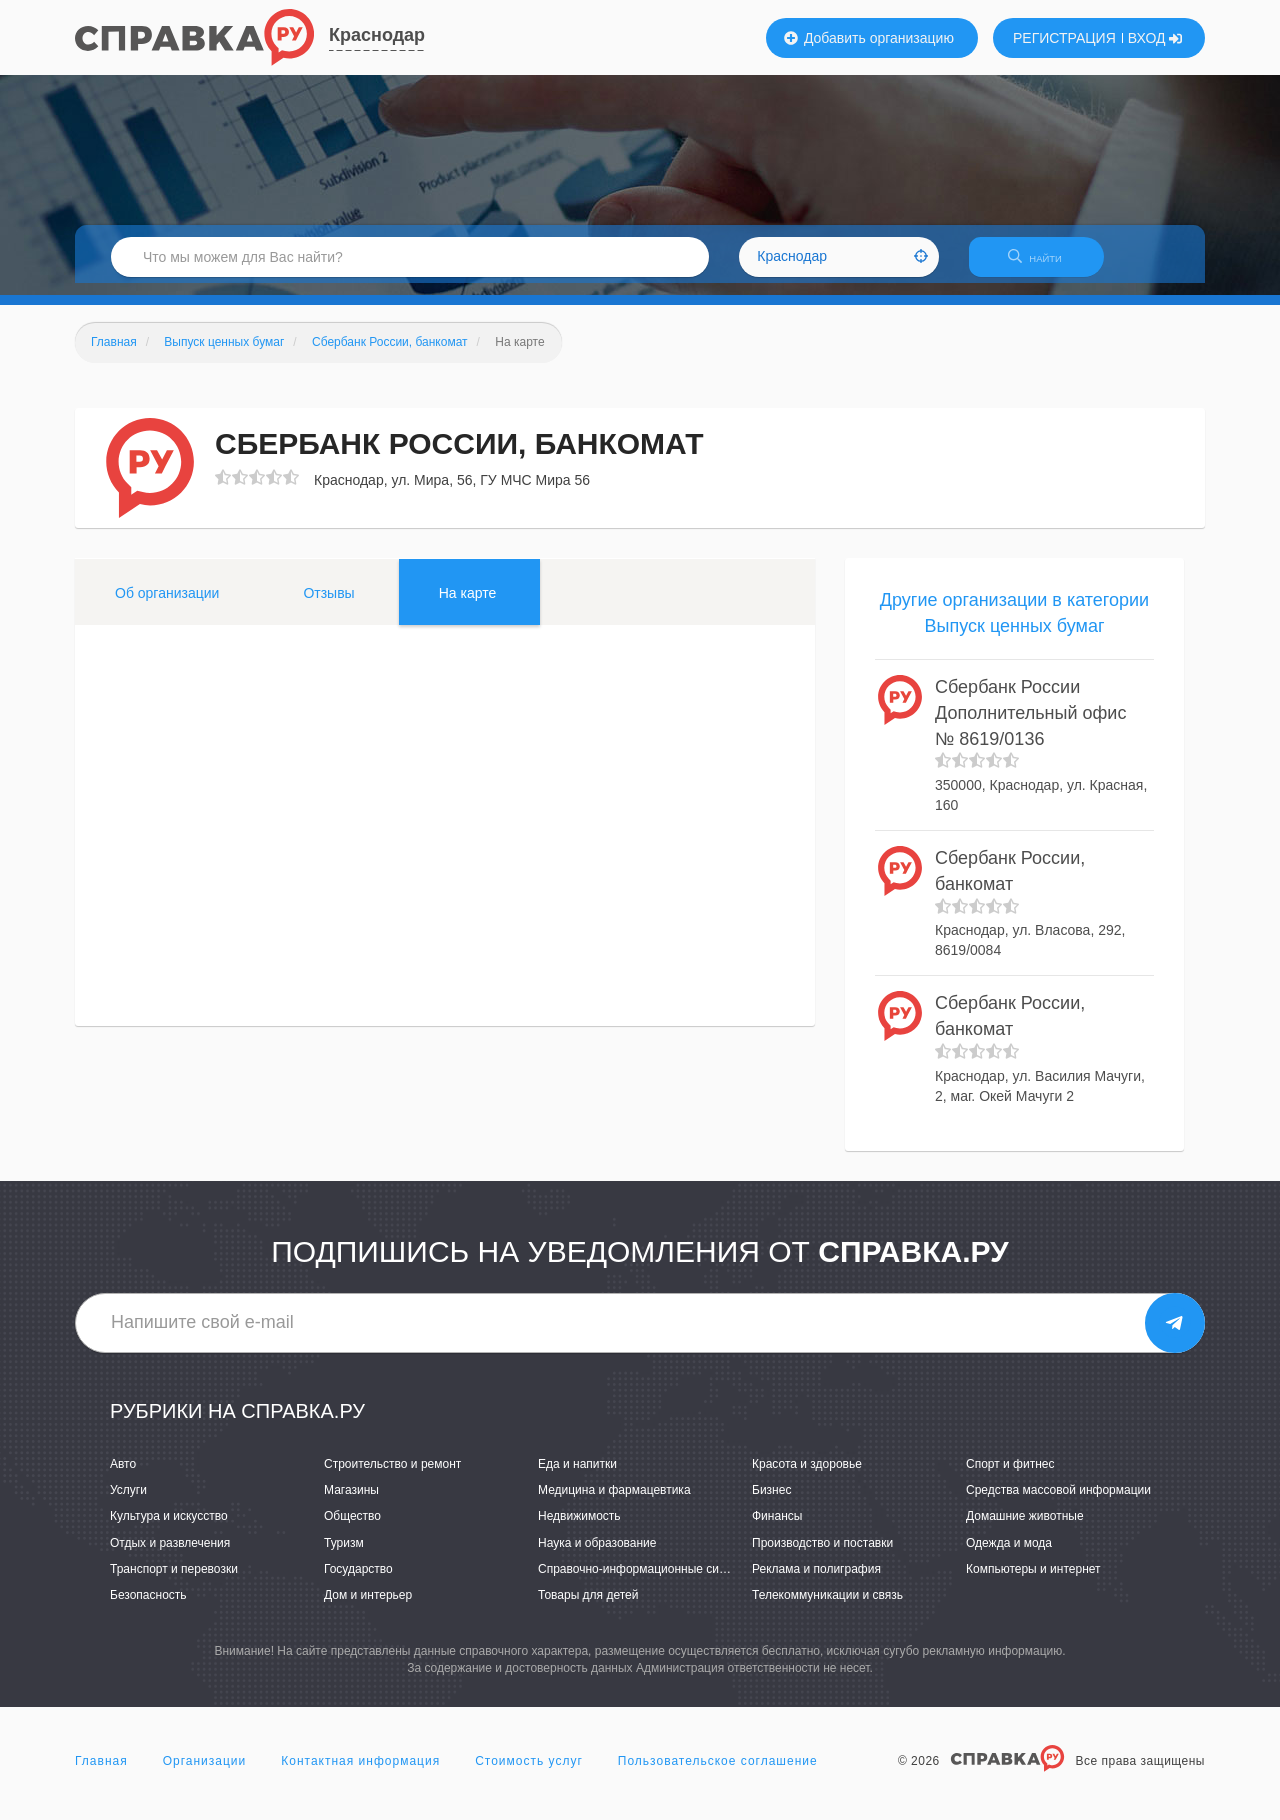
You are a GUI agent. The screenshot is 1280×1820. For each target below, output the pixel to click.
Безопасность (148, 1607)
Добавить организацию (869, 38)
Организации (205, 1774)
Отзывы (328, 605)
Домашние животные (1025, 1529)
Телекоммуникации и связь (827, 1607)
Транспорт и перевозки (174, 1581)
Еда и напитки (577, 1476)
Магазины (351, 1503)
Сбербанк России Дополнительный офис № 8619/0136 (1030, 725)
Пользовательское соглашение (718, 1774)
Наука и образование (597, 1555)
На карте (468, 605)
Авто (123, 1476)
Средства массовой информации (1058, 1503)
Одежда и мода (1009, 1555)
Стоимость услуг (529, 1774)
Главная (101, 1774)
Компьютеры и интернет (1033, 1581)
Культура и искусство (169, 1529)
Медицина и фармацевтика (614, 1503)
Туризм (344, 1555)
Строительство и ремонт (392, 1476)
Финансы (777, 1529)
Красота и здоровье (807, 1476)
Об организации (167, 605)
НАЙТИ (1045, 264)
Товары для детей (588, 1607)
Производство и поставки (822, 1555)
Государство (358, 1581)
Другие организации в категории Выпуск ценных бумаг (1014, 625)
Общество (352, 1529)
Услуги (128, 1503)
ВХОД (1155, 38)
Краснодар (377, 35)
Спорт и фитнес (1010, 1476)
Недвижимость (579, 1529)
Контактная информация (360, 1774)
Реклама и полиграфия (816, 1581)
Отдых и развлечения (170, 1555)
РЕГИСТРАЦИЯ (1064, 38)
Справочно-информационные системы (646, 1581)
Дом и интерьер (368, 1607)
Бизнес (771, 1503)
